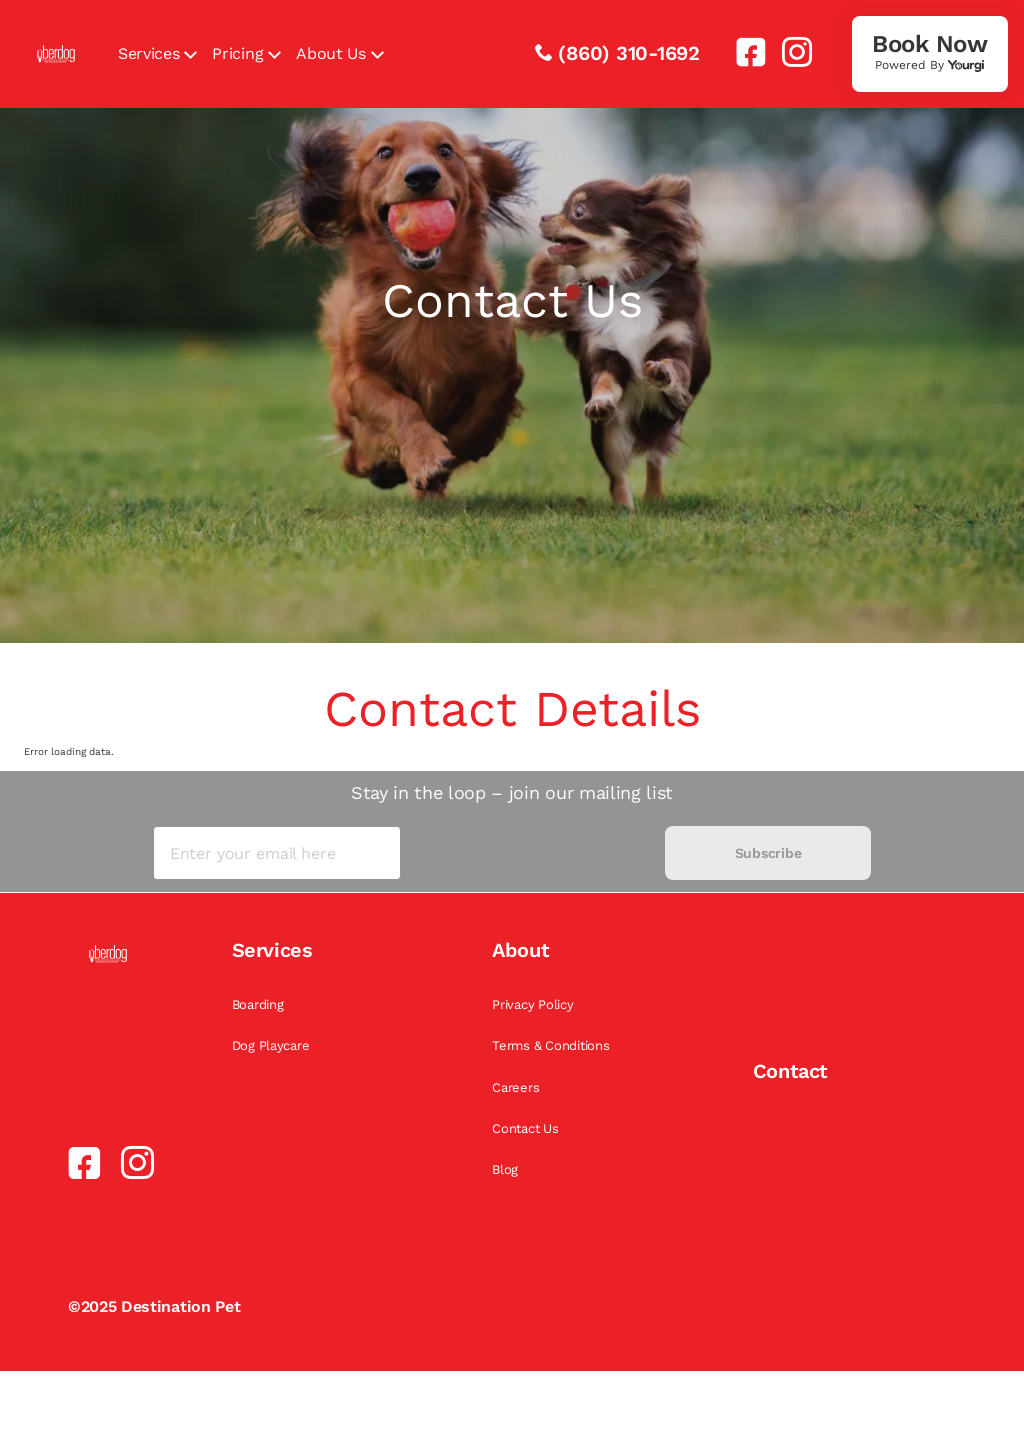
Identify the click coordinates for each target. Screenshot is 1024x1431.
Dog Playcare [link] (271, 1045)
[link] (743, 52)
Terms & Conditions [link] (550, 1045)
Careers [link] (515, 1087)
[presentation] (532, 853)
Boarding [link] (258, 1004)
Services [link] (148, 53)
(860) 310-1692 (629, 53)
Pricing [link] (237, 53)
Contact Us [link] (525, 1128)
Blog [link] (505, 1169)
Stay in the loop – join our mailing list (512, 792)
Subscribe (768, 853)
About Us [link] (330, 53)
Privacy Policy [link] (532, 1004)
